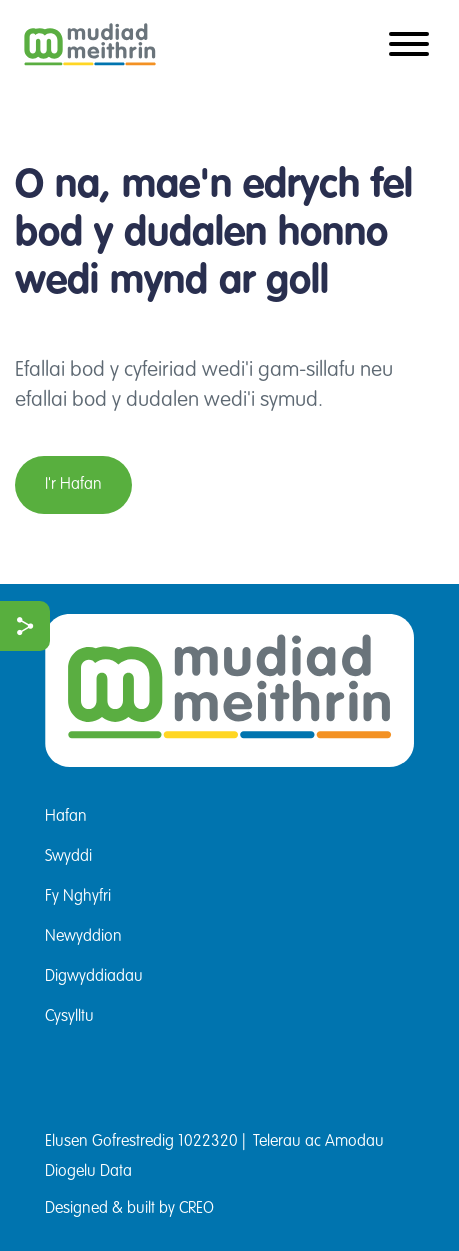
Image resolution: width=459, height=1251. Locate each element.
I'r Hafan (73, 485)
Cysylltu (69, 1017)
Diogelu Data (88, 1172)
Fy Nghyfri (78, 897)
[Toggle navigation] (409, 46)
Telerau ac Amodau (318, 1142)
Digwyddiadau (94, 977)
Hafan (66, 817)
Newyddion (83, 937)
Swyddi (68, 857)
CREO (196, 1209)
